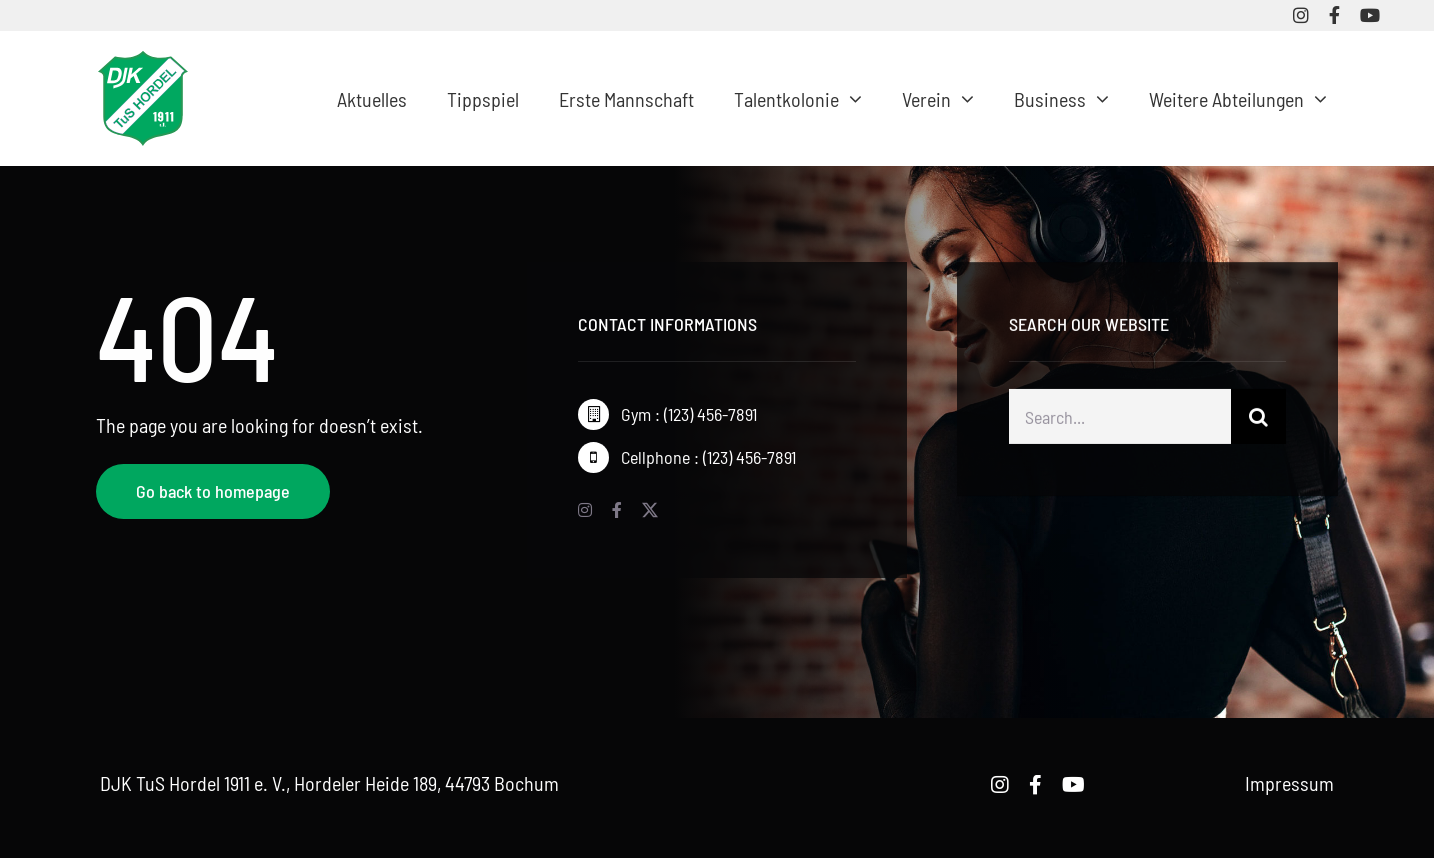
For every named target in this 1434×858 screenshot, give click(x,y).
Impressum (1289, 783)
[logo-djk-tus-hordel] (143, 61)
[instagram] (1301, 15)
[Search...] (1120, 419)
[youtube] (1370, 15)
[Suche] (1258, 419)
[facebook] (1334, 15)
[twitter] (650, 510)
